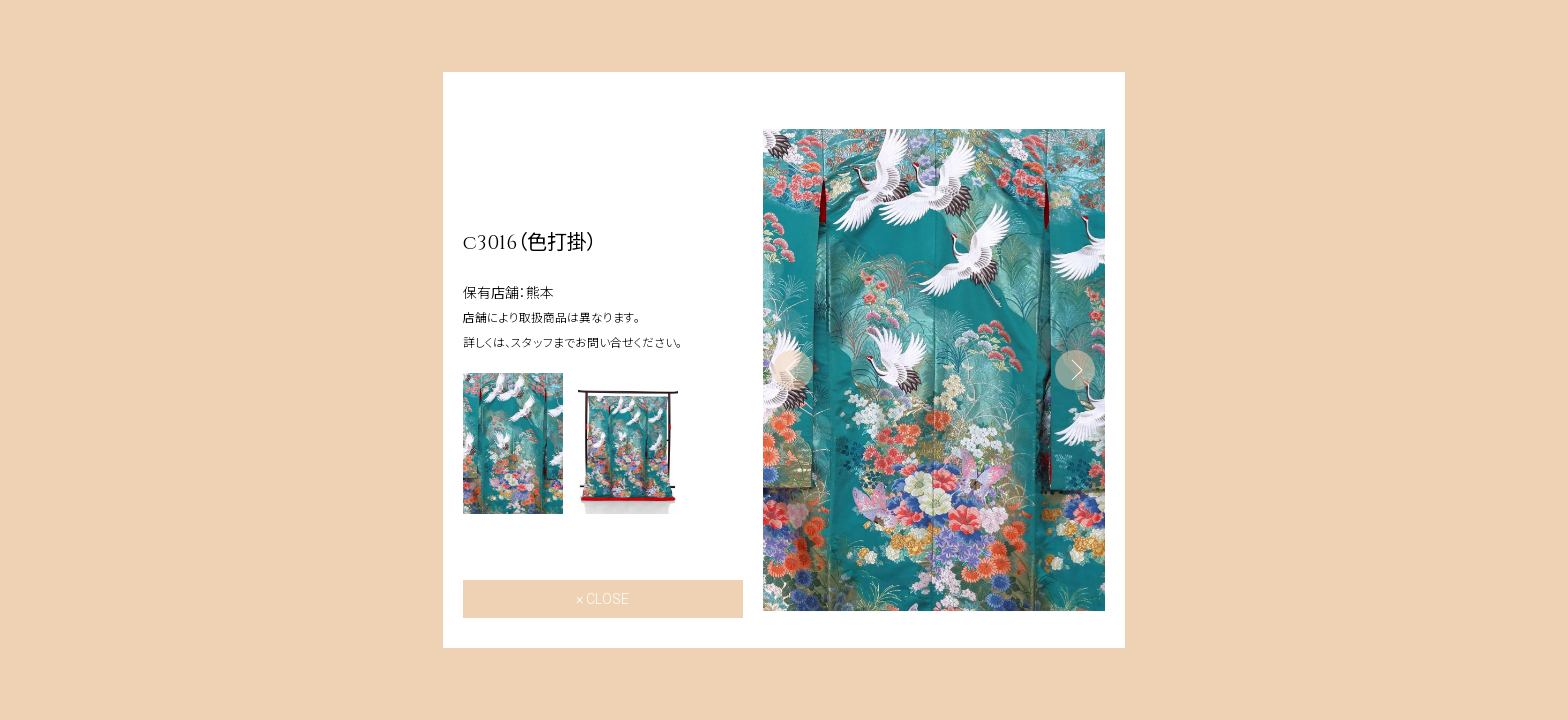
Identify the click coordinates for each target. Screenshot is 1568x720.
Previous (793, 370)
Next (1075, 370)
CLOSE (607, 599)
